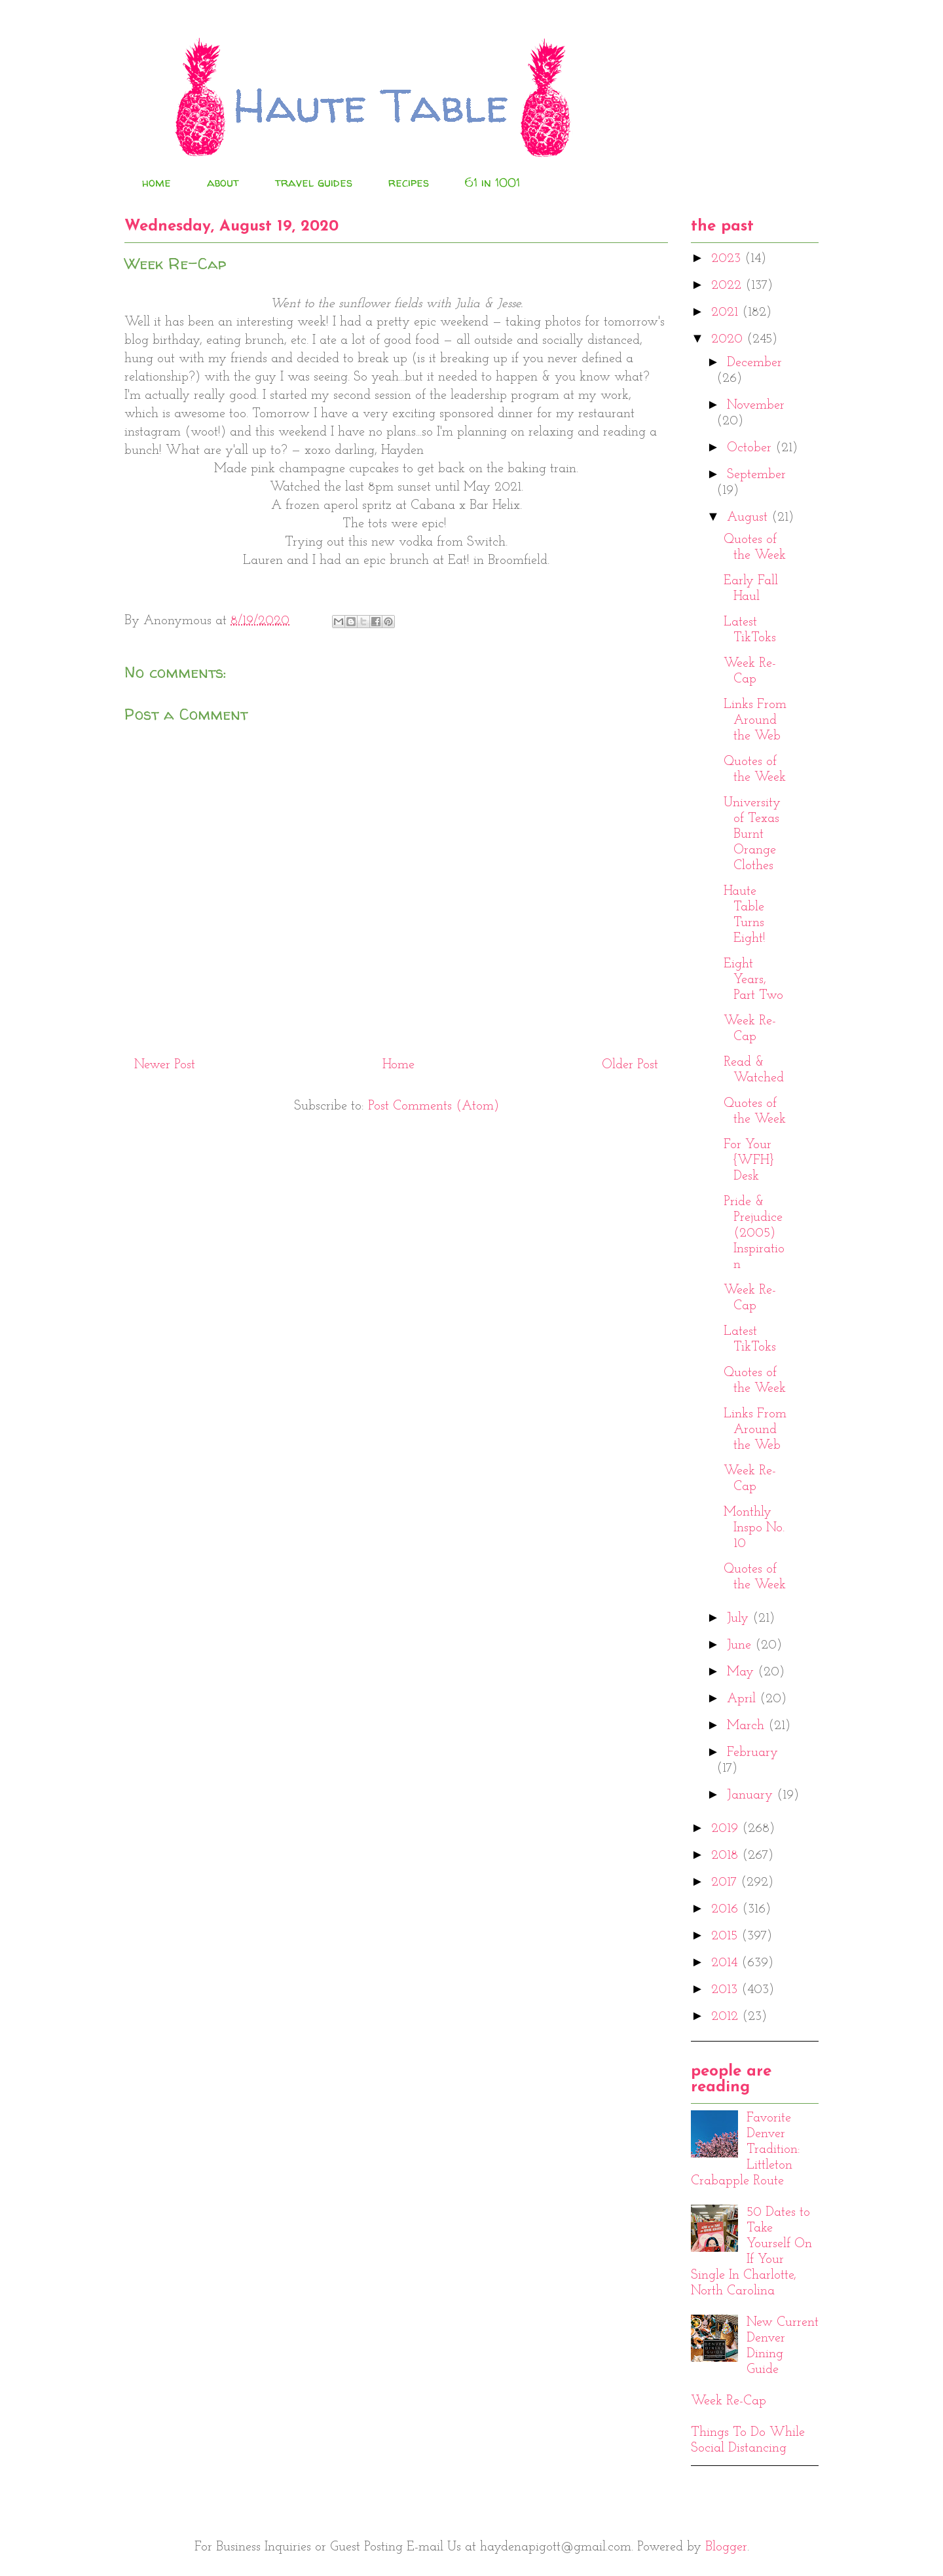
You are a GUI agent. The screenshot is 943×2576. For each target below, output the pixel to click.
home (156, 182)
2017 (726, 1882)
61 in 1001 (492, 182)
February (752, 1752)
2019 (726, 1828)
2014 (726, 1962)
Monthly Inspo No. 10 (754, 1528)
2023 (728, 258)
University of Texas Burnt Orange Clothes (752, 834)
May (742, 1672)
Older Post (630, 1065)
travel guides (313, 182)
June (741, 1645)
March (747, 1725)
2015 (726, 1936)
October (751, 448)
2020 (729, 339)
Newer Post (164, 1065)
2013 (726, 1989)
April (743, 1699)
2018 (726, 1855)
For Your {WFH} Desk (748, 1160)
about (223, 182)
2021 (726, 312)
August (749, 517)
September (756, 474)
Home (398, 1065)
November (756, 405)
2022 (728, 285)
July (739, 1618)
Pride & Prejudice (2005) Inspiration (754, 1233)
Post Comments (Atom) (433, 1106)
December (754, 362)
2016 (726, 1909)
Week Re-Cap (728, 2401)
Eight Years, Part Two (753, 980)
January (752, 1795)
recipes (408, 182)
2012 (726, 2016)
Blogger (726, 2547)
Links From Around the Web (755, 720)
